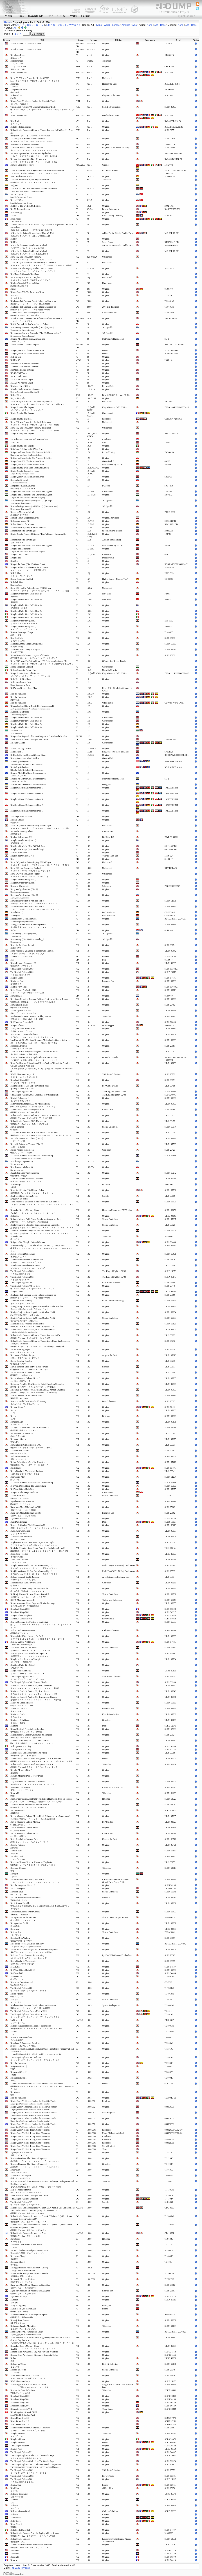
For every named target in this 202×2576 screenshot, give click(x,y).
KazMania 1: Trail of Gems (22, 370)
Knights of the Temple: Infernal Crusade (27, 1242)
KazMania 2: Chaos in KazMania (24, 144)
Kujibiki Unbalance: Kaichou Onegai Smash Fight (34, 1543)
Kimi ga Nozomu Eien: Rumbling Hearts (32, 925)
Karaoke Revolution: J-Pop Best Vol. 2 (35, 907)
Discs (20, 15)
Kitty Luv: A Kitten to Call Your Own (26, 449)
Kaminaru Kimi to (18, 1440)
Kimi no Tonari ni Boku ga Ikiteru (25, 284)
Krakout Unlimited (18, 852)
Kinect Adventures (18, 72)
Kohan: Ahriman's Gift (20, 521)
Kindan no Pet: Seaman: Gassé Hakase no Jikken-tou (33, 302)
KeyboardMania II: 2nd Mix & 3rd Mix (32, 1782)
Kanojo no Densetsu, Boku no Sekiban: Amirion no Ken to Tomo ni (39, 1000)
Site (50, 15)
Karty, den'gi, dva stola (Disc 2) (24, 890)
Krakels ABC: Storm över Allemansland (27, 340)
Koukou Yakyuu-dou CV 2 (21, 856)
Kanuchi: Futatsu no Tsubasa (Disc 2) (26, 1139)
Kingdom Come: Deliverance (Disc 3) (26, 799)
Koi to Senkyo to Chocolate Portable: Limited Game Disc (41, 1226)
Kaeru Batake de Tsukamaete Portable (26, 1472)
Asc (156, 25)
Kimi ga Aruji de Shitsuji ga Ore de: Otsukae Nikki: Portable (36, 1307)
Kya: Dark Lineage (18, 1518)
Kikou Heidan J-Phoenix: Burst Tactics (32, 1325)
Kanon (13, 1411)
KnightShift (15, 557)
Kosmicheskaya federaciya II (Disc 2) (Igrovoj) (30, 501)
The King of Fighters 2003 (21, 969)
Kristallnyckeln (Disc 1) (27, 768)
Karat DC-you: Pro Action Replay (29, 875)
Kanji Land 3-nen (18, 67)
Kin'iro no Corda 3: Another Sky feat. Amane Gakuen (35, 1698)
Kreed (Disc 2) (16, 912)
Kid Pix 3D (15, 360)
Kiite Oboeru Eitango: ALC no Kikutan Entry (33, 1105)
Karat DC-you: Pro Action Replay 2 (30, 869)
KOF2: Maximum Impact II (24, 1075)
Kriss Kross (16, 220)
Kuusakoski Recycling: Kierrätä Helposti (28, 527)
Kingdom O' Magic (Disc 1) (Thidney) (27, 849)
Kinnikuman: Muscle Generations (27, 1266)
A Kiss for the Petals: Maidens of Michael (29, 246)
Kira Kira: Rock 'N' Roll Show (30, 1648)
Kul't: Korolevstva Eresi (20, 683)
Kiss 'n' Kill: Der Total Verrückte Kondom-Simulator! (33, 189)
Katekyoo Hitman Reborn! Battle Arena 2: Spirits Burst (41, 1133)
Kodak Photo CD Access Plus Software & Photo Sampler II (36, 319)
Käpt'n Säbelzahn (18, 398)
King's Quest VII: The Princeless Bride (27, 292)
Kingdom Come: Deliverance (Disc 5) (26, 787)
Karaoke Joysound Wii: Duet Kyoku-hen (34, 160)
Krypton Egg (16, 212)
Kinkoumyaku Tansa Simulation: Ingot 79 (29, 1654)
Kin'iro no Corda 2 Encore (22, 1704)
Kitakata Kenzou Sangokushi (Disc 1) (26, 650)
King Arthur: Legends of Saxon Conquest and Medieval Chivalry (38, 736)
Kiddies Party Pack (18, 987)
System (80, 40)
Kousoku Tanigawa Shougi (22, 946)
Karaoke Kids (16, 996)
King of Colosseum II (21, 1099)
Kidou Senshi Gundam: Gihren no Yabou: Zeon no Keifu (35, 1336)
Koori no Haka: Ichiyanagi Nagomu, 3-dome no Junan (33, 1052)
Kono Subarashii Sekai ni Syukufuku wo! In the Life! (33, 1058)
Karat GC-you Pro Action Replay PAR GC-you (40, 589)
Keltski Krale (16, 731)
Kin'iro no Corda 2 (18, 1709)
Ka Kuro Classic (17, 743)
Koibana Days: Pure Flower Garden (25, 1583)
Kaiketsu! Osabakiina (19, 1457)
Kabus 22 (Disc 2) (21, 195)
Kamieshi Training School (21, 832)
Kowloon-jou (16, 1185)
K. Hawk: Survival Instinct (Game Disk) (28, 755)
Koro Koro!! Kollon (19, 1555)
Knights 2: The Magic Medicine (24, 1492)
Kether (13, 215)
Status (196, 40)
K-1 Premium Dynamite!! (21, 1022)
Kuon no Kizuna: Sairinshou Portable (26, 1179)
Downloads (35, 15)
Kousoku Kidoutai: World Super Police (32, 1191)
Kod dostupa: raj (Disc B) (21, 1162)
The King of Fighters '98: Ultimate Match (28, 1682)
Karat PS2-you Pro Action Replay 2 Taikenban (34, 423)
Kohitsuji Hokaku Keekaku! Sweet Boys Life (30, 1595)
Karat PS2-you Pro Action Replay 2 (31, 258)
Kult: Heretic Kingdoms (20, 679)
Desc (163, 25)
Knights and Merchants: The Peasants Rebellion (31, 453)
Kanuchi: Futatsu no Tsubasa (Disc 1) (26, 1145)
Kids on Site (15, 357)
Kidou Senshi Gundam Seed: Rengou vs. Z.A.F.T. (35, 1765)
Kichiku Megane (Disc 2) (21, 1771)
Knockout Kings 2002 (23, 1081)
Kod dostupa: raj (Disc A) (21, 1168)
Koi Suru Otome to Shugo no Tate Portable (29, 1589)
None (149, 25)
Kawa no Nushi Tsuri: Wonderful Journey (28, 1402)
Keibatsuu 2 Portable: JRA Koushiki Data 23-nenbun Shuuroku (37, 1391)
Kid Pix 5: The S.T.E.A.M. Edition (25, 206)
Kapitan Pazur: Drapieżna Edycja (24, 518)
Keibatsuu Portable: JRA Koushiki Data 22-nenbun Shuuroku (37, 1385)
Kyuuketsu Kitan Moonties (22, 1502)
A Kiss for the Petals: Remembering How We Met (32, 234)
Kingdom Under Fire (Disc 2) (23, 622)
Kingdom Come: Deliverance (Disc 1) (26, 811)
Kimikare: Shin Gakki (20, 1721)
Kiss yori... (16, 296)
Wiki (73, 15)
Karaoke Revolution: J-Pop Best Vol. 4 (34, 902)
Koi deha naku (16, 1237)
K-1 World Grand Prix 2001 (22, 1489)
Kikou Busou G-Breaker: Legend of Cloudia (33, 656)
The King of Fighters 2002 (21, 1278)
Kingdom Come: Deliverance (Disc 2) (26, 805)
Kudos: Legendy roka (19, 713)
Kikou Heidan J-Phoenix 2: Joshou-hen (27, 1730)
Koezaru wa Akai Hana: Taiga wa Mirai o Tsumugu (32, 1604)
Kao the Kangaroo (18, 694)
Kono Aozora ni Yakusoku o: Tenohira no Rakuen (31, 952)
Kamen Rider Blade (19, 1006)
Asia (134, 25)
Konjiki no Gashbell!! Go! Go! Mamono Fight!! (33, 1566)
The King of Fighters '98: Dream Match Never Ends (42, 109)
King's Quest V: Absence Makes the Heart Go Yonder (33, 102)
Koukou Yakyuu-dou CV (21, 837)
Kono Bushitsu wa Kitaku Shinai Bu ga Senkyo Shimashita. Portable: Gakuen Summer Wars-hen (41, 1067)
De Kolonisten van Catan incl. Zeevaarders (29, 439)
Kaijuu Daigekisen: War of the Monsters (29, 1463)
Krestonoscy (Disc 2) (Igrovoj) (23, 934)
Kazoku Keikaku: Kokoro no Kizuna (26, 1396)
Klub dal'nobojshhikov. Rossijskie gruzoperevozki (32, 707)
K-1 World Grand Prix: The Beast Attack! (28, 1486)
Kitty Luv (14, 442)
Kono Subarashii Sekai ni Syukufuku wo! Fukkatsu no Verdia (37, 171)
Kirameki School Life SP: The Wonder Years (29, 1087)
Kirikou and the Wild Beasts (22, 1643)
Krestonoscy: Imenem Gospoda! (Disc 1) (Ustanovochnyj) (35, 334)
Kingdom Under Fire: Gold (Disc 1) (26, 600)
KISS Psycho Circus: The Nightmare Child (29, 739)
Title (43, 40)
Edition (118, 40)
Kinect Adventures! (18, 115)
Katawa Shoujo (17, 821)
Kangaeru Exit (19, 1423)
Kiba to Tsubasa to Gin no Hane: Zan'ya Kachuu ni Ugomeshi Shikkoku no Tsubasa (41, 227)
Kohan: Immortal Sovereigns (22, 530)
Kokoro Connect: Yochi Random (24, 1578)
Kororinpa (14, 85)
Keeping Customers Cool (21, 816)
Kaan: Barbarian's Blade (21, 176)
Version (94, 40)
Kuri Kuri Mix (17, 639)
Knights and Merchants (28, 550)
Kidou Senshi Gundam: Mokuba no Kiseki (28, 1754)
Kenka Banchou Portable (21, 1362)
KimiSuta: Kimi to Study (22, 1301)
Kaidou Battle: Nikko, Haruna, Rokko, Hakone (30, 1017)
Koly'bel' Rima (16, 583)
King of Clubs (16, 978)
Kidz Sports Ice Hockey (20, 127)
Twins (99, 25)
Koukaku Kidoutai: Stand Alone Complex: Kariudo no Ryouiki (40, 1549)
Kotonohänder (16, 62)
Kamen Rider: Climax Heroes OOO (31, 1446)
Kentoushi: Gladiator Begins (24, 1356)
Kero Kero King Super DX (22, 1350)
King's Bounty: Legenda (21, 419)
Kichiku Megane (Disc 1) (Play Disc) (26, 1777)
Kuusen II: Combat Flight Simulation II (36, 1526)
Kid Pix (13, 239)
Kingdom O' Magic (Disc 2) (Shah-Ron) (27, 846)
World (107, 25)
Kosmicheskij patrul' (19, 481)
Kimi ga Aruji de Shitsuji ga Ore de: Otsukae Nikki (32, 1313)
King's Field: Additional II (27, 1671)
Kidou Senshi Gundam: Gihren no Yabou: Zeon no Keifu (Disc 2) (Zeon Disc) (41, 133)
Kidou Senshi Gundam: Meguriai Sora (27, 313)
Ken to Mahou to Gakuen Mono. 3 (25, 1379)
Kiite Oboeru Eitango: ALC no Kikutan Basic (33, 1741)
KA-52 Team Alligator (20, 209)
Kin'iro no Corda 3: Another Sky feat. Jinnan (33, 1692)
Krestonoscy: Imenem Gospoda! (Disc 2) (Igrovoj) (32, 328)
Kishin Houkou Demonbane (22, 1255)
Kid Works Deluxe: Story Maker (24, 688)
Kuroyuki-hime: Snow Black (22, 1029)
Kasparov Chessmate (19, 886)
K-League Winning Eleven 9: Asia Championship (31, 1482)
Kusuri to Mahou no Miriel (22, 513)
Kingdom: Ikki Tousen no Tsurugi (25, 1660)
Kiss (12, 859)
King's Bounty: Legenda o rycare (24, 472)
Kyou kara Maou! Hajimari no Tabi (25, 1508)
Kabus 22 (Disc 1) (21, 201)
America (126, 25)
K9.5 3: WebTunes (18, 373)
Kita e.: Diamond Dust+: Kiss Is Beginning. (41, 1624)
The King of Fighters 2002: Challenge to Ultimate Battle (34, 1095)
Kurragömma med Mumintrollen (24, 758)
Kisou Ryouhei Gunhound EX (23, 964)
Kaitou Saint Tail (19, 1496)
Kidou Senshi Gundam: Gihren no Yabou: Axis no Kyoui (35, 1116)
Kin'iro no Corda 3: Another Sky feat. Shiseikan (34, 1686)
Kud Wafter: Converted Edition (32, 1035)
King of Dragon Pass (19, 554)
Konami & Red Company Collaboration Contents (32, 269)
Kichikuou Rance (18, 56)
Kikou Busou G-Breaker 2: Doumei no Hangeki (31, 1736)
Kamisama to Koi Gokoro (21, 1434)
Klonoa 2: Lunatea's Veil (21, 956)
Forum (86, 15)
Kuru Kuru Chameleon (20, 1532)
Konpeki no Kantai (18, 90)
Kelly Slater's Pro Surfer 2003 (27, 991)
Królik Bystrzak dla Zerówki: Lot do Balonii (29, 324)
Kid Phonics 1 (16, 752)
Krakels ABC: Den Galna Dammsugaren (28, 774)
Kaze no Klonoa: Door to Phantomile (33, 148)
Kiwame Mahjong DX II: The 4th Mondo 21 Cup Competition (42, 1248)
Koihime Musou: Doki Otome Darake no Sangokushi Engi (35, 1220)
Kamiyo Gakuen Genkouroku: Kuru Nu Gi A (30, 1428)
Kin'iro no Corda (17, 982)
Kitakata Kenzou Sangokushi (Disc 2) (26, 645)
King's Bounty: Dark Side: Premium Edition (29, 467)
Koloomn (14, 1216)
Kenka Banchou (17, 1128)
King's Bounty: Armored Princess (30, 674)
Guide (61, 15)
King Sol (14, 561)
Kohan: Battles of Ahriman (22, 524)
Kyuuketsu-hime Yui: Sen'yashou (24, 1174)
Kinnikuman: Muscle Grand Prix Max (26, 1260)
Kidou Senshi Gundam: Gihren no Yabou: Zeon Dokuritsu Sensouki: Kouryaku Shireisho (40, 1343)
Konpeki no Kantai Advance (23, 487)
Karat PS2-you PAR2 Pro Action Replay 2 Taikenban (41, 263)
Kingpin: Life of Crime (20, 386)
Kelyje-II (14, 185)
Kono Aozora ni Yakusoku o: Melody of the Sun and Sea (41, 1204)
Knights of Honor (18, 1025)
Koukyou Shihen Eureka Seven (23, 1197)
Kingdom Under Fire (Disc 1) (23, 627)
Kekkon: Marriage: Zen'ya (21, 633)
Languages (150, 40)
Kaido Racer (15, 1468)
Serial (178, 40)
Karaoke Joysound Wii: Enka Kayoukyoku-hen (34, 154)
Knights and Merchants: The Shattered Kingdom (31, 491)
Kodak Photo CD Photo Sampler (24, 344)
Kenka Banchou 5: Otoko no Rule (25, 1373)
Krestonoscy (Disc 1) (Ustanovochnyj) (27, 940)
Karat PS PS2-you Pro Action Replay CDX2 (34, 79)
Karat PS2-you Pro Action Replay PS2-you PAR (37, 402)
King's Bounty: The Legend (26, 408)
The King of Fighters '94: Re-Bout (33, 1287)
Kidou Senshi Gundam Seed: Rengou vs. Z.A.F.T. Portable (41, 1759)
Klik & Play (21, 574)
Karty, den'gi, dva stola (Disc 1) (24, 896)
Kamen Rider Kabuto (19, 1451)
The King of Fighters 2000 (21, 973)
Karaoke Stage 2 (17, 1407)
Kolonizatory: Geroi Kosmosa (23, 920)
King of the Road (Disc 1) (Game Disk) (27, 564)
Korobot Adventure (21, 1047)
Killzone (14, 1726)
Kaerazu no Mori (17, 1478)
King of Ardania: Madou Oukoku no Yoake (29, 568)
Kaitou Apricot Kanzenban (22, 1151)
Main (8, 15)
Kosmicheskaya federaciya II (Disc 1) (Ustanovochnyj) (34, 507)
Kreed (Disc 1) (16, 915)
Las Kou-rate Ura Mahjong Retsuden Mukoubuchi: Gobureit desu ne (40, 1041)
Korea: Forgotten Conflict (21, 579)
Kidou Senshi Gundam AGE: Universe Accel (29, 1122)
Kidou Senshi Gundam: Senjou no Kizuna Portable (32, 1330)
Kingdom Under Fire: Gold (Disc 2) (26, 595)
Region (6, 40)
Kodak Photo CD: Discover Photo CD (26, 43)
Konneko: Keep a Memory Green (33, 1211)
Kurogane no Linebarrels (21, 1537)
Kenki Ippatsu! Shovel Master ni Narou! (32, 139)
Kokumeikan (16, 96)
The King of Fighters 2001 (21, 1282)
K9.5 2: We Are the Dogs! (21, 379)
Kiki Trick (15, 122)
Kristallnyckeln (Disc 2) (27, 762)
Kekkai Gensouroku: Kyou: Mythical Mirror (32, 180)
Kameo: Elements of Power (22, 165)
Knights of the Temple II (21, 1615)
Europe (116, 25)
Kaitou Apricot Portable (23, 1011)
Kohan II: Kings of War (20, 748)
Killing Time (16, 395)
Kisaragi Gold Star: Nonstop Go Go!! (38, 1637)
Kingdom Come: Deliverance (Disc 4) (26, 793)
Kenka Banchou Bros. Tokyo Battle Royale (30, 1368)
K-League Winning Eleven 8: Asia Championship (31, 1156)
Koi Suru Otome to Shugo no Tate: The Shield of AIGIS (39, 1231)
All (17, 25)
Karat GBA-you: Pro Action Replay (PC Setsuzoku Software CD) (41, 662)
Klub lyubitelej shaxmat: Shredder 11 (26, 390)
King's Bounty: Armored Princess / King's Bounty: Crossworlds (38, 534)
